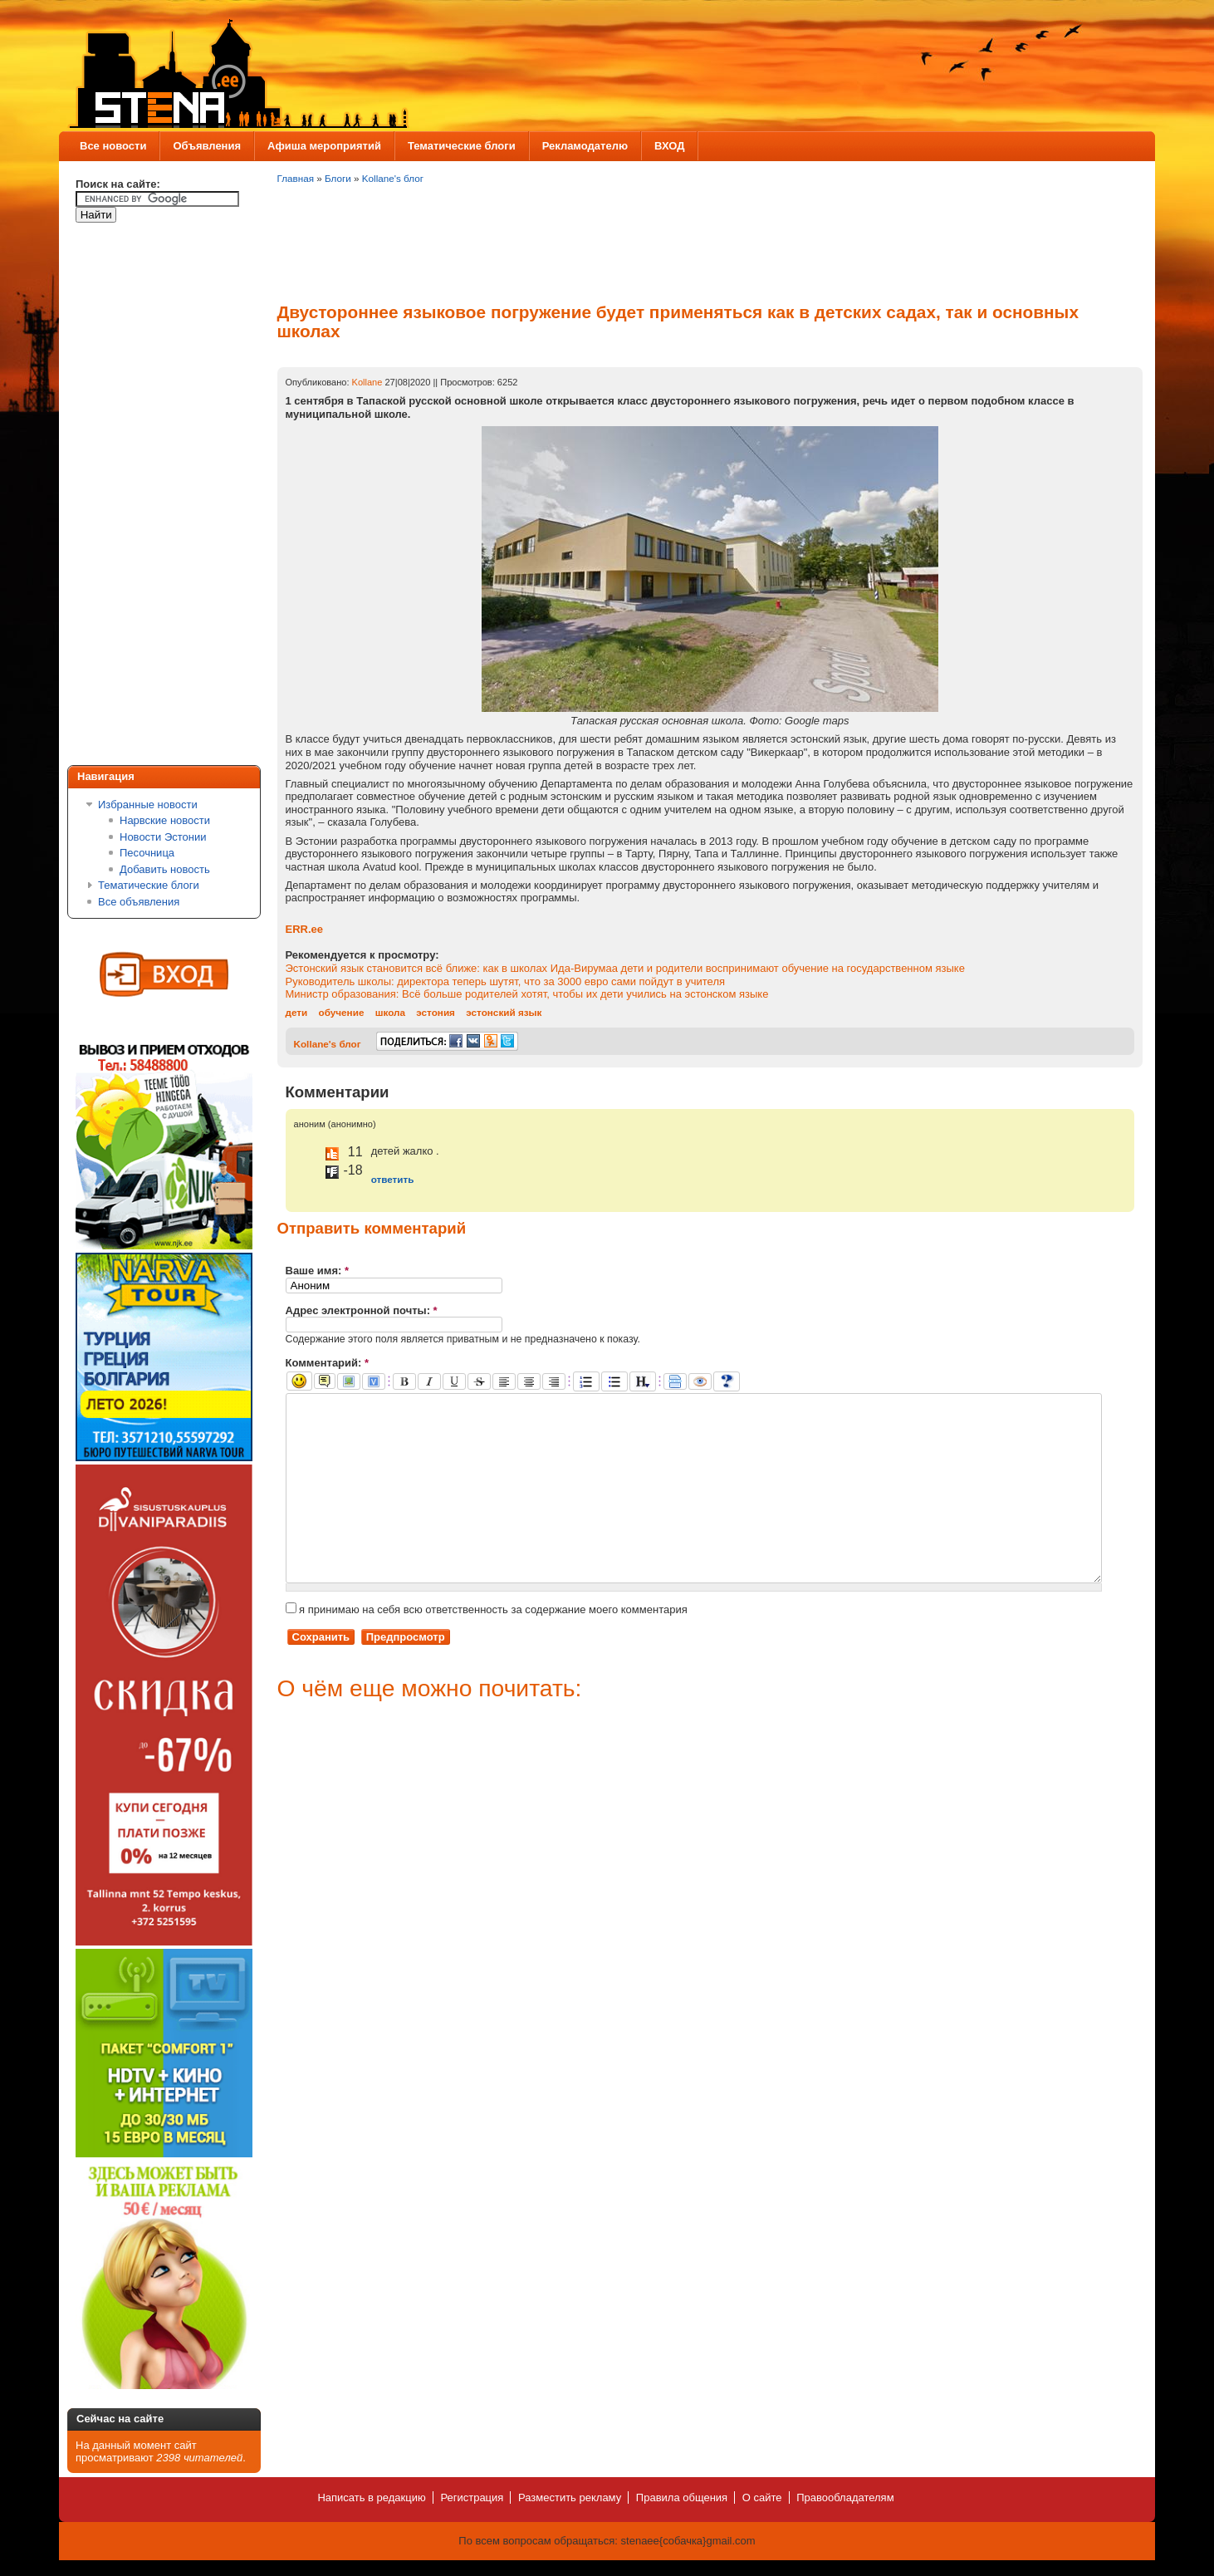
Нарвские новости (165, 820)
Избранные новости (148, 804)
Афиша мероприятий (324, 146)
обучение (342, 1012)
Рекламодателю (585, 146)
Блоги (338, 178)
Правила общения (681, 2497)
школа (390, 1012)
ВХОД (669, 146)
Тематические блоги (462, 146)
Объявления (207, 146)
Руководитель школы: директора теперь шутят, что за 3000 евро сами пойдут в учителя (506, 981)
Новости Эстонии (163, 837)
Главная (295, 178)
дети (297, 1012)
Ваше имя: (318, 1270)
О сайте (762, 2497)
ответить (392, 1179)
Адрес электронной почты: (362, 1310)
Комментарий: (328, 1363)
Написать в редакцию (371, 2497)
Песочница (147, 852)
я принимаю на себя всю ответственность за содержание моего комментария (487, 1647)
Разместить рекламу (569, 2497)
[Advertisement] (142, 497)
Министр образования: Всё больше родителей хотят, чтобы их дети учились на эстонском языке (527, 994)
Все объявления (138, 901)
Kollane (367, 382)
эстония (435, 1012)
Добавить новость (165, 869)
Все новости (113, 146)
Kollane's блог (392, 178)
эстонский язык (503, 1012)
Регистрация (471, 2497)
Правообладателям (844, 2497)
